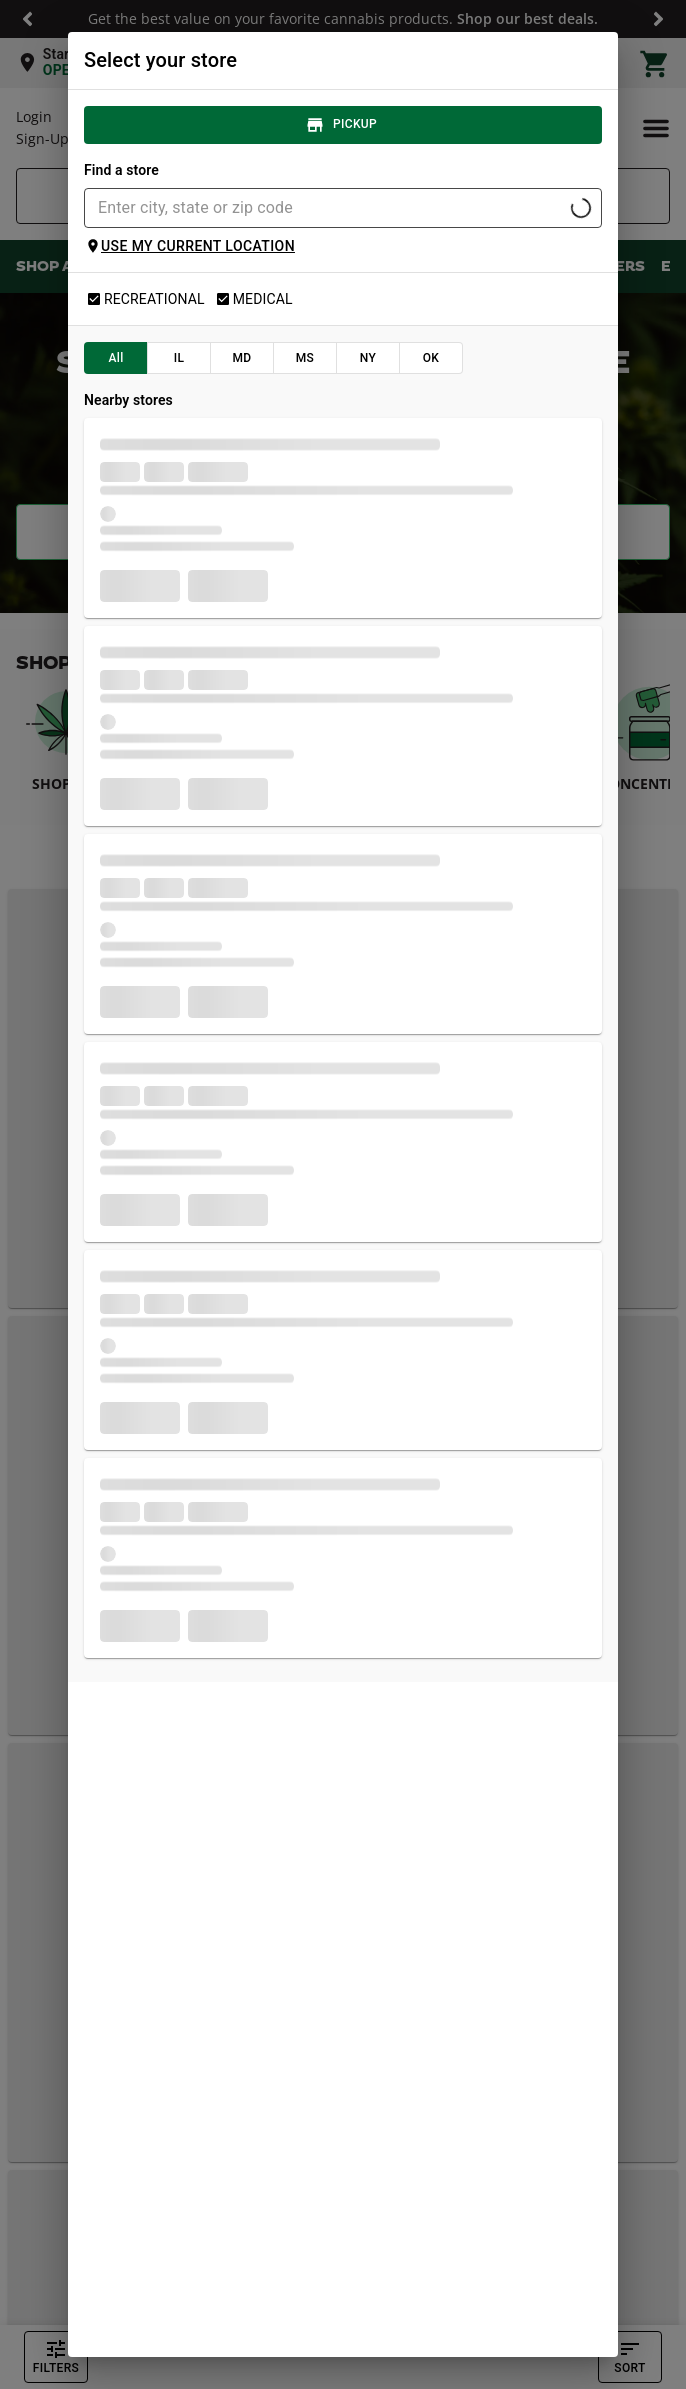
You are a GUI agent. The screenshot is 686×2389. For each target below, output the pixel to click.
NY (368, 358)
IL (179, 358)
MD (242, 358)
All (116, 358)
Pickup (343, 125)
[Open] (581, 208)
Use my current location (190, 246)
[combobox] (326, 208)
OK (431, 358)
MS (305, 358)
